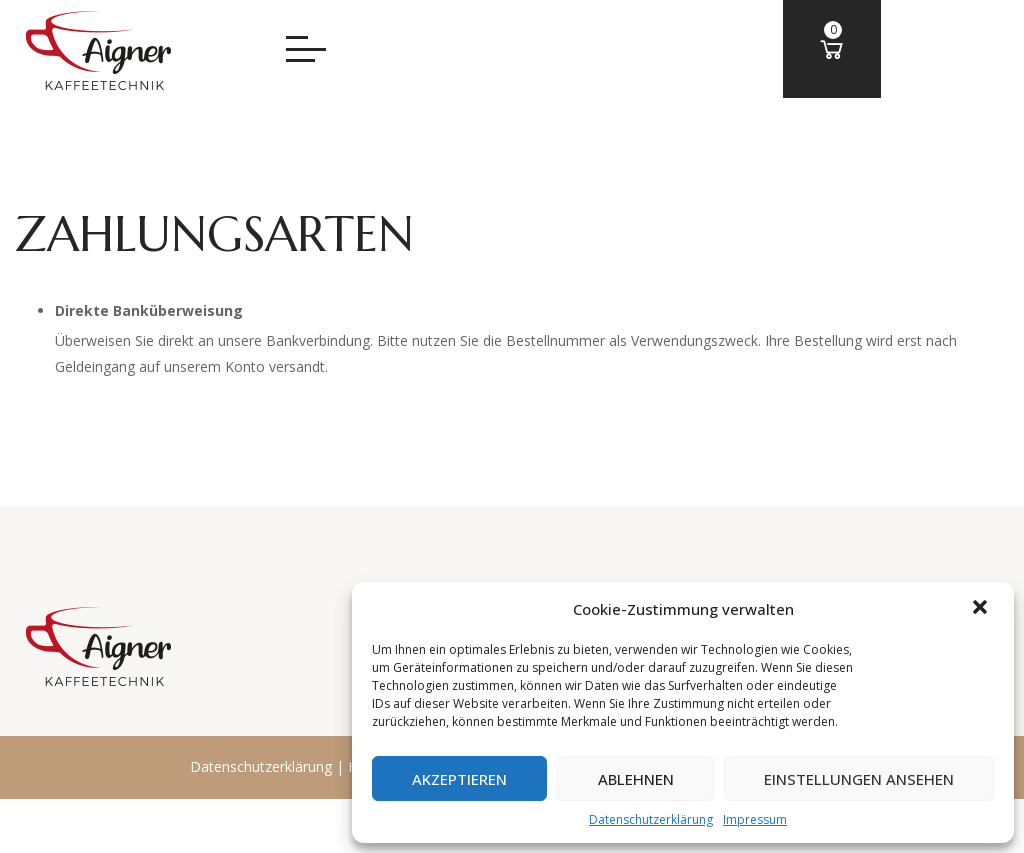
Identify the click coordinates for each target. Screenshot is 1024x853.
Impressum (753, 819)
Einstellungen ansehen (858, 779)
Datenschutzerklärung (649, 819)
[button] (982, 609)
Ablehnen (633, 779)
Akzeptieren (455, 779)
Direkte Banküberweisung (149, 310)
